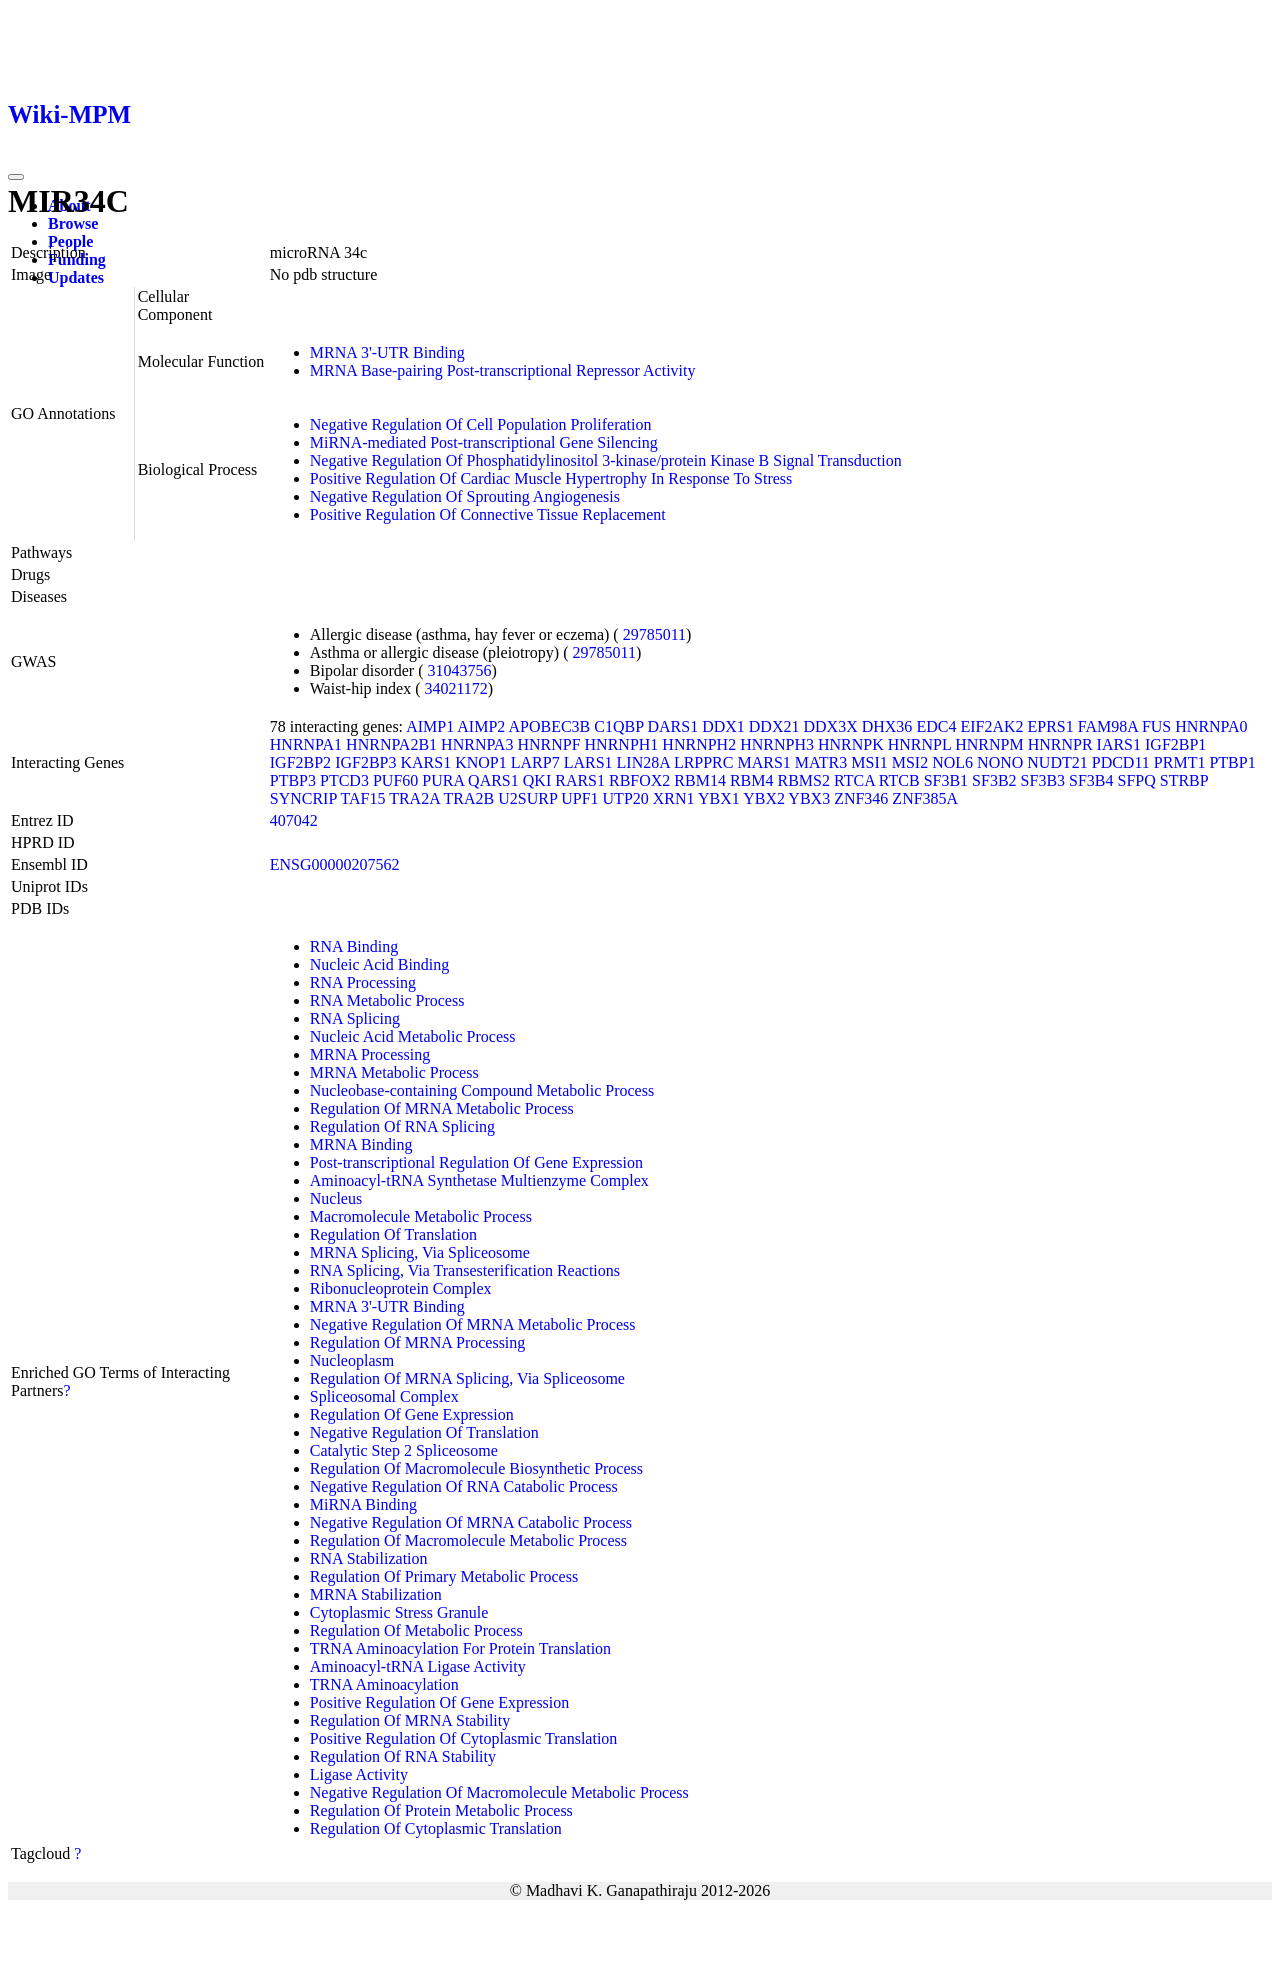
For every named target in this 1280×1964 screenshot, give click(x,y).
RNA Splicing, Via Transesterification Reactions (465, 1270)
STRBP (1184, 780)
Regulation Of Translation (393, 1234)
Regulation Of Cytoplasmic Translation (436, 1828)
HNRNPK (851, 744)
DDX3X (830, 726)
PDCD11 (1121, 762)
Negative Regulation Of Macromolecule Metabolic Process (499, 1792)
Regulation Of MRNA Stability (410, 1720)
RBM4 (752, 780)
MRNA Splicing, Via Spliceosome (420, 1252)
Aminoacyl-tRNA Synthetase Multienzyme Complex (479, 1180)
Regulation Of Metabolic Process (416, 1630)
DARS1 (672, 726)
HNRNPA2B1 (391, 744)
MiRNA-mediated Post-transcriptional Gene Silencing (484, 442)
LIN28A (643, 762)
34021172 (455, 688)
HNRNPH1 (622, 744)
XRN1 (674, 798)
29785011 (654, 634)
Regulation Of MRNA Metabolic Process (442, 1108)
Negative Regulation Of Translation (424, 1432)
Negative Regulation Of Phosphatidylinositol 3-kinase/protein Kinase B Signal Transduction (606, 460)
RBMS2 (804, 780)
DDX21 (774, 726)
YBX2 (764, 798)
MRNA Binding (361, 1144)
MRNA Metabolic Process (394, 1072)
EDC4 (936, 726)
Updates (76, 277)
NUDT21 (1057, 762)
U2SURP (527, 798)
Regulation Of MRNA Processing (418, 1342)
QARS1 (493, 780)
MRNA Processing (370, 1054)
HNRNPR (1060, 744)
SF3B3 (1043, 780)
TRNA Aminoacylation (384, 1684)
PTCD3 (344, 780)
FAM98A (1108, 726)
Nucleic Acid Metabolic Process (413, 1036)
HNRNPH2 (699, 744)
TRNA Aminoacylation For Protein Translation (460, 1648)
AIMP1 (430, 726)
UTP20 (626, 798)
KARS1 (425, 762)
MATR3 (821, 762)
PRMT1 (1180, 762)
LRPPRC (704, 762)
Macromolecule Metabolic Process (421, 1216)
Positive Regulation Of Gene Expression (440, 1702)
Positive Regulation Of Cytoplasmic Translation (464, 1738)
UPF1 (579, 798)
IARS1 (1119, 744)
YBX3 (809, 798)
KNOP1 (481, 762)
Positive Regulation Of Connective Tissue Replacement (488, 514)
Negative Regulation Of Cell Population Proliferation (481, 424)
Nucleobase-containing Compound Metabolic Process (482, 1090)
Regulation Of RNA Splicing (402, 1126)
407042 (294, 820)
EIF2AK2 (991, 726)
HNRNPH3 (777, 744)
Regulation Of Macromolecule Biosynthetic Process (476, 1468)
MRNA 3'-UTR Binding (387, 352)
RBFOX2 (639, 780)
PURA (443, 780)
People (70, 241)
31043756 (460, 670)
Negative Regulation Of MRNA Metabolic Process (473, 1324)
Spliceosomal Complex (384, 1396)
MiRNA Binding (363, 1504)
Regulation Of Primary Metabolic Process (444, 1576)
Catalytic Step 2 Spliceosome (404, 1450)
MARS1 (763, 762)
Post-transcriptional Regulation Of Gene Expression (476, 1162)
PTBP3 (293, 780)
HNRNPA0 (1211, 726)
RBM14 (700, 780)
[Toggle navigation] (16, 177)
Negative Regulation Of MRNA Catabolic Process (471, 1522)
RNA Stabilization (369, 1558)
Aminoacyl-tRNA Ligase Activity (418, 1666)
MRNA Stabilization (376, 1594)
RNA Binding (354, 946)
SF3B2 (994, 780)
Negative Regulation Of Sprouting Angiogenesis (465, 496)
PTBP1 (1232, 762)
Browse (73, 223)
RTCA (854, 780)
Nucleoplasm (352, 1360)
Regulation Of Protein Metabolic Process (441, 1810)
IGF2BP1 (1175, 744)
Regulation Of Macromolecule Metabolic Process (468, 1540)
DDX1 (723, 726)
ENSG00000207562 (335, 864)
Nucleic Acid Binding (380, 964)
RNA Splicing (355, 1018)
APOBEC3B (549, 726)
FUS (1156, 726)
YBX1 (719, 798)
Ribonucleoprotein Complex (401, 1288)
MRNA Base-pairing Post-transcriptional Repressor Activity (503, 370)
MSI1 (869, 762)
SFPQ (1137, 780)
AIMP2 (481, 726)
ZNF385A (925, 798)
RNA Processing (363, 982)
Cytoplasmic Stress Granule (399, 1612)
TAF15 (362, 798)
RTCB (899, 780)
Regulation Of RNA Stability (403, 1756)
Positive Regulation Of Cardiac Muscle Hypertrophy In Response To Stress (551, 478)
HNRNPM (989, 744)
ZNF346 (861, 798)
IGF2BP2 (300, 762)
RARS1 (580, 780)
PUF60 (395, 780)
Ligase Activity (359, 1774)
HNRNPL (919, 744)
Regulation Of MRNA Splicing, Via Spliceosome (467, 1378)
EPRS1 (1050, 726)
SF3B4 (1091, 780)
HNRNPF (548, 744)
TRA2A (414, 798)
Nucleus (336, 1198)
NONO (1000, 762)
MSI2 (910, 762)
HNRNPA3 (477, 744)
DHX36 (887, 726)
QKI (537, 780)
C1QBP (618, 726)
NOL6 (952, 762)
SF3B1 (946, 780)
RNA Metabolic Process (387, 1000)
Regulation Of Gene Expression (412, 1414)
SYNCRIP (303, 798)
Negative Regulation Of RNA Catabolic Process (464, 1486)
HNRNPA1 (306, 744)
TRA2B (469, 798)
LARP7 (535, 762)
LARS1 (588, 762)
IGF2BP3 (365, 762)
